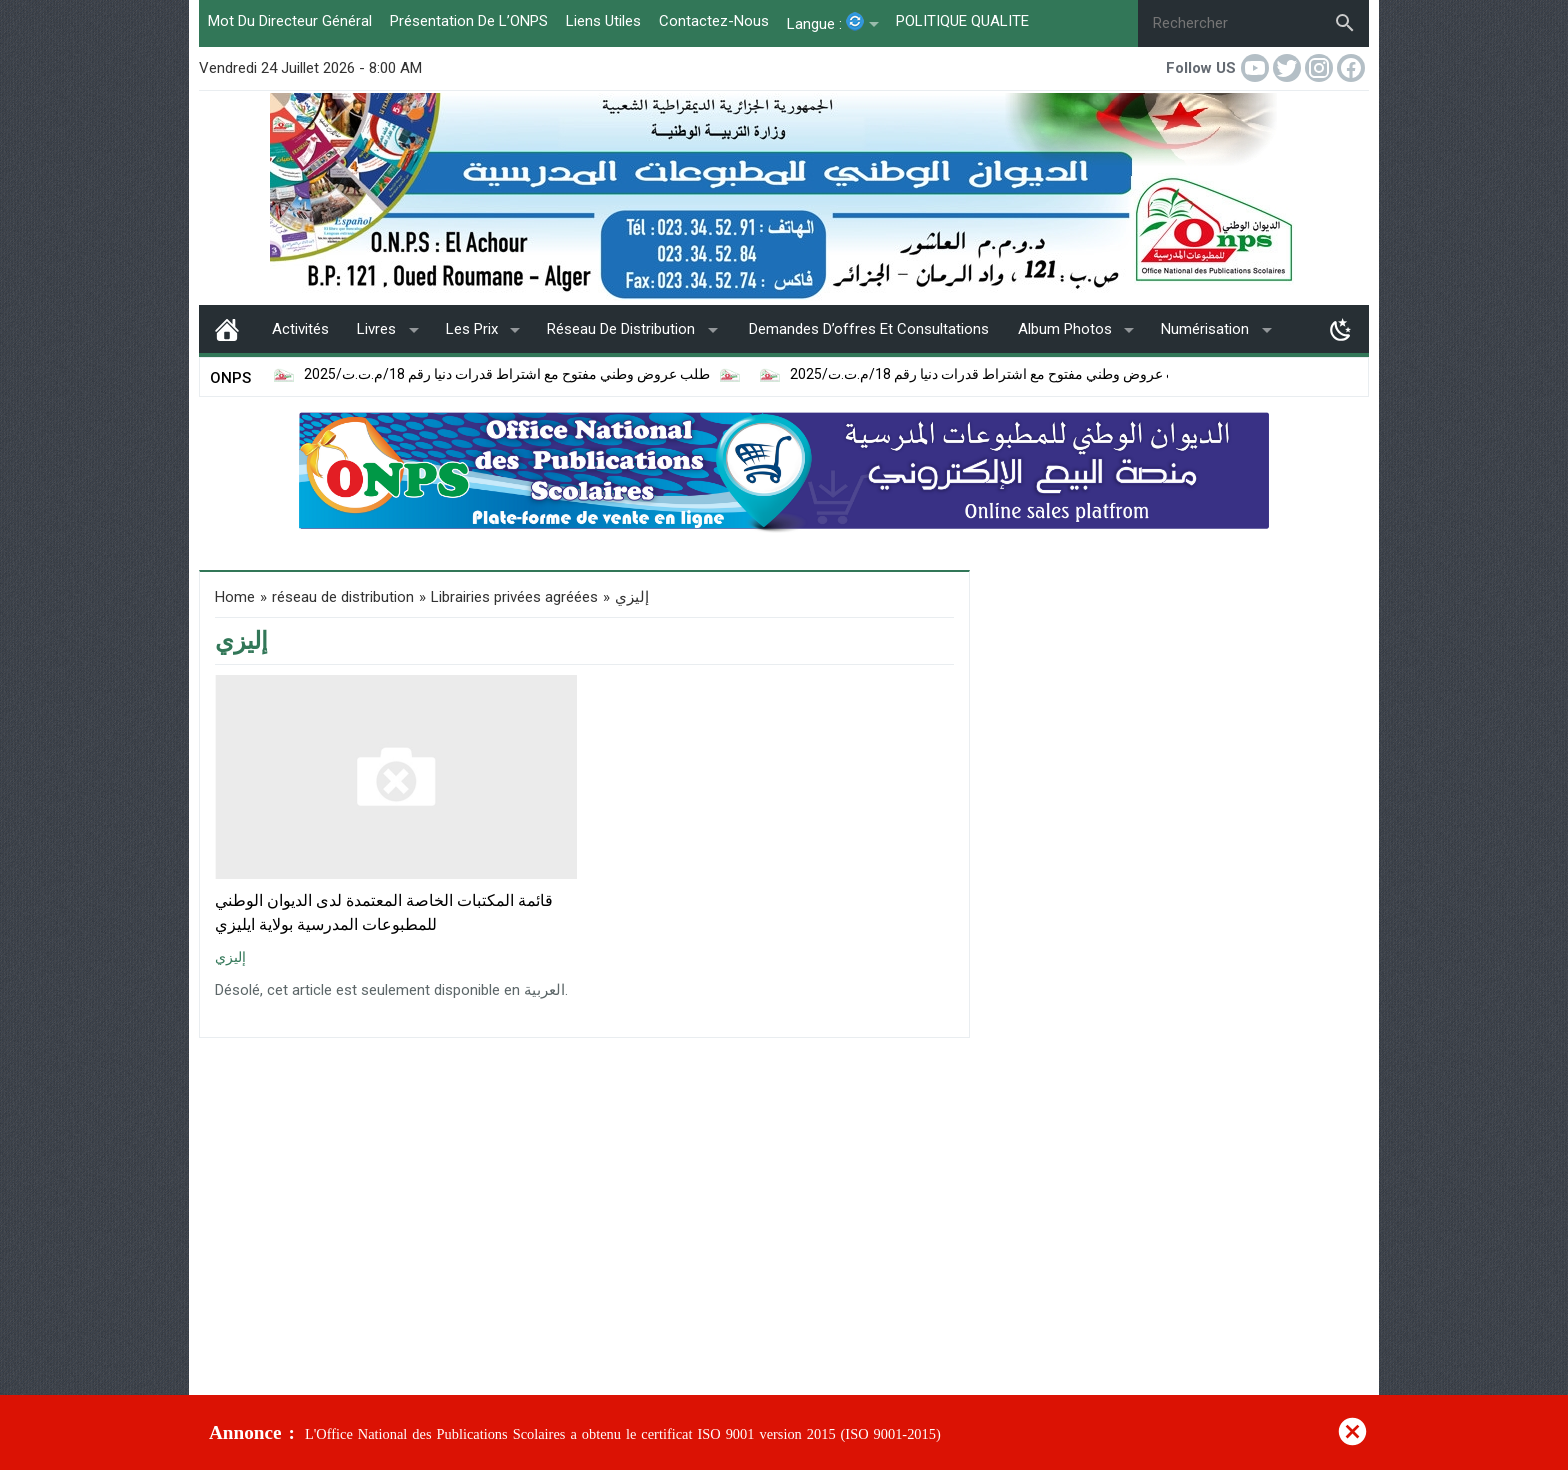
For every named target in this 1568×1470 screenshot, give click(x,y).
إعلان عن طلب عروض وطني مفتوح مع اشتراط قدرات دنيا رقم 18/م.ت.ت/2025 (959, 375)
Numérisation (1205, 329)
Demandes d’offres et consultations (869, 329)
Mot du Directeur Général (290, 21)
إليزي (230, 957)
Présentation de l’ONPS (469, 21)
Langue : (825, 22)
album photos (1065, 329)
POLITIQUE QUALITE (962, 21)
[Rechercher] (1229, 23)
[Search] (1345, 23)
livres (376, 329)
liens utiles (603, 21)
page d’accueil (227, 329)
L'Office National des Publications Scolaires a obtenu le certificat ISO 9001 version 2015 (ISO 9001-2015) (623, 1434)
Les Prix (472, 329)
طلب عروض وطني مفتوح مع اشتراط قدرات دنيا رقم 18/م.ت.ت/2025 (446, 375)
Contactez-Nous (714, 21)
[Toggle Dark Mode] (1341, 329)
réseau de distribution (621, 329)
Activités (300, 329)
